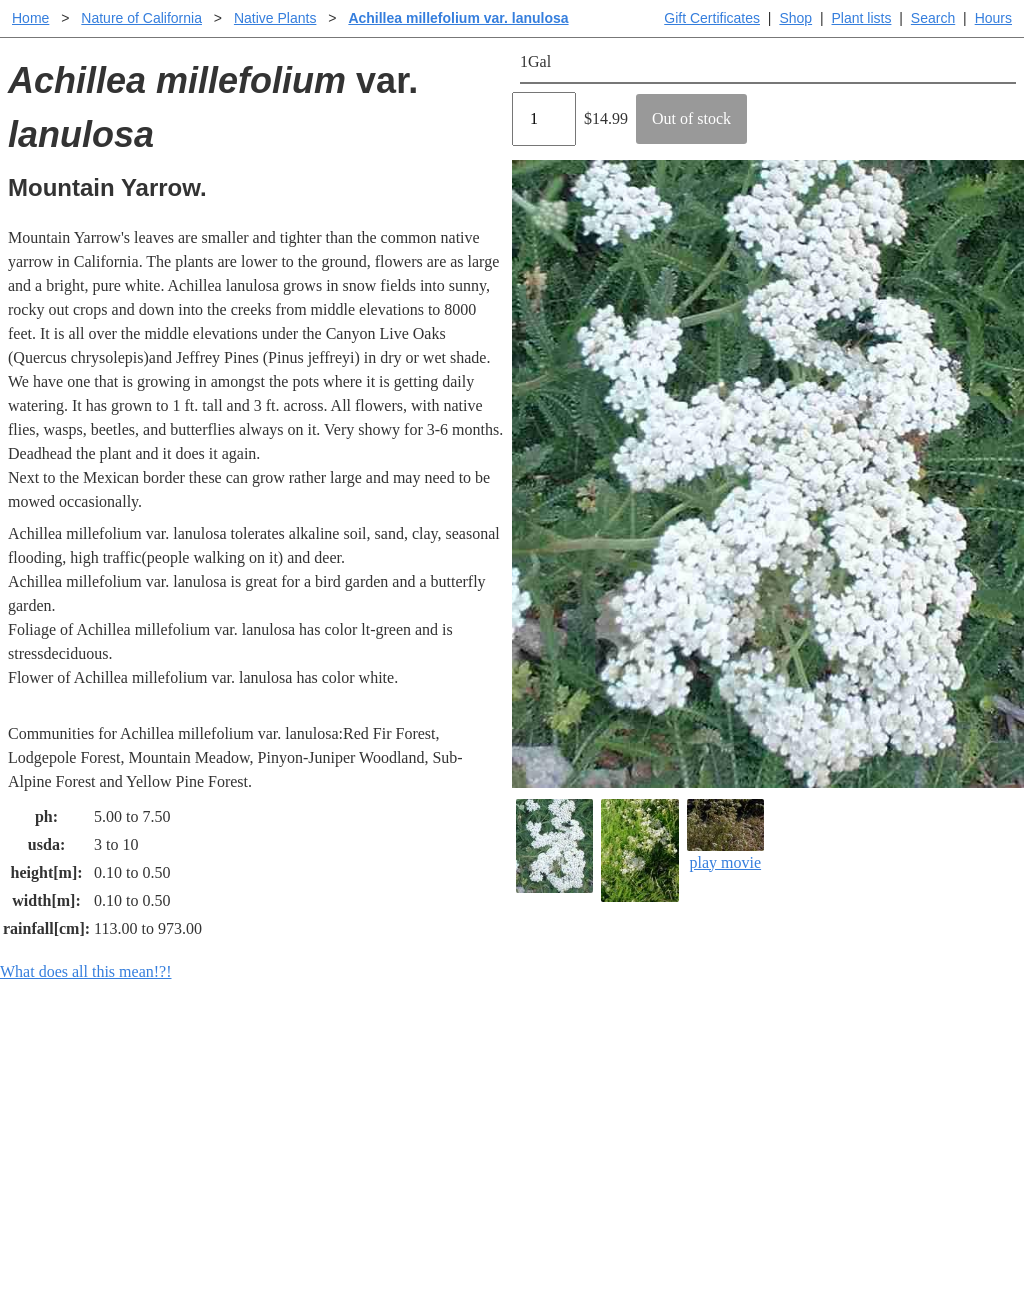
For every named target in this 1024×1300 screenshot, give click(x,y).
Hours (993, 18)
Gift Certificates (712, 18)
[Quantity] (544, 119)
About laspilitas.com (834, 1132)
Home (30, 18)
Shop (795, 18)
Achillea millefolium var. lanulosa (458, 18)
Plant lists (862, 18)
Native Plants (275, 18)
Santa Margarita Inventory (852, 1068)
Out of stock (691, 118)
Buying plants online (582, 1100)
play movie (725, 834)
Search (933, 18)
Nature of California (141, 18)
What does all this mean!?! (86, 971)
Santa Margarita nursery (845, 1100)
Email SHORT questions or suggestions (391, 1235)
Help (531, 1068)
